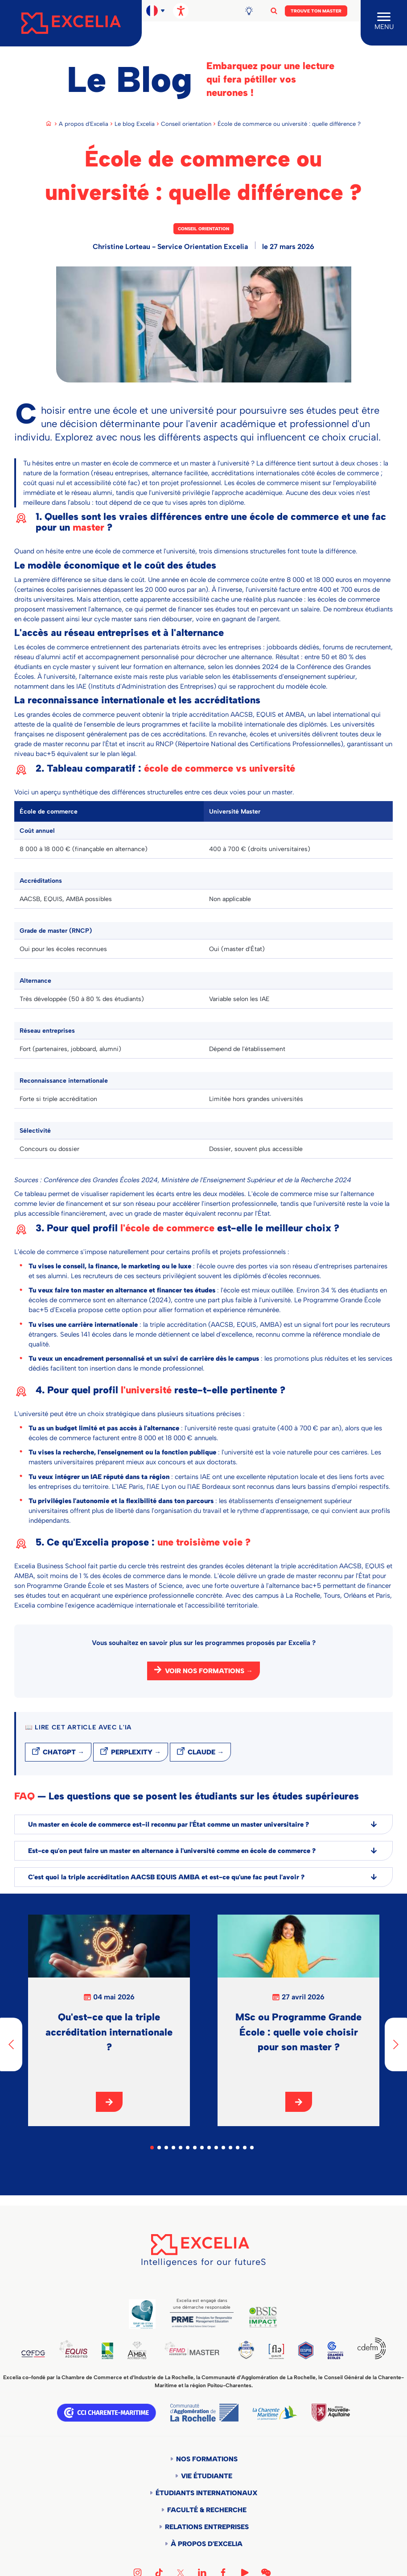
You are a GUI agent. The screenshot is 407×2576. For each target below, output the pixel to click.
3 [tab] (166, 2147)
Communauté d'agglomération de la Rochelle (204, 2414)
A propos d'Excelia (83, 123)
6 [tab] (187, 2147)
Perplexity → (136, 1752)
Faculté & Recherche (207, 2511)
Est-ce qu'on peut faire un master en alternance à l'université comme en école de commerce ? (203, 1850)
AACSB (111, 2351)
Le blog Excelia (135, 123)
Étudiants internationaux (207, 2494)
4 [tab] (173, 2147)
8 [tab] (202, 2147)
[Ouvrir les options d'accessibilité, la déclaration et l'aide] (181, 11)
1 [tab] (152, 2147)
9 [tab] (209, 2147)
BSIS (263, 2317)
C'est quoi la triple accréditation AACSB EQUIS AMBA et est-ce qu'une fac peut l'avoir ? (203, 1877)
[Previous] (11, 2044)
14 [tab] (245, 2147)
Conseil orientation (186, 123)
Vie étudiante (206, 2477)
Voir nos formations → (209, 1671)
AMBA (142, 2351)
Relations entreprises (207, 2528)
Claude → (206, 1752)
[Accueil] (71, 23)
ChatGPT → (63, 1752)
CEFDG (33, 2355)
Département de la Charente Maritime (275, 2414)
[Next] (396, 2044)
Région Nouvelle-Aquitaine (331, 2414)
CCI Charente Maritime (106, 2414)
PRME (202, 2322)
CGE (333, 2351)
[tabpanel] (109, 2020)
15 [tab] (252, 2147)
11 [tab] (223, 2147)
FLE (288, 2352)
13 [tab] (237, 2147)
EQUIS (75, 2349)
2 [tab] (159, 2147)
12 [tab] (230, 2147)
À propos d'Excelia (207, 2545)
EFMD (199, 2349)
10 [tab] (216, 2147)
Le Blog (129, 79)
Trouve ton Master (316, 11)
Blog (252, 10)
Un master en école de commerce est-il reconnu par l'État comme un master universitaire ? (203, 1824)
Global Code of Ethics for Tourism (142, 2314)
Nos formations (207, 2460)
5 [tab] (180, 2147)
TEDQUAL (256, 2350)
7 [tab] (195, 2147)
